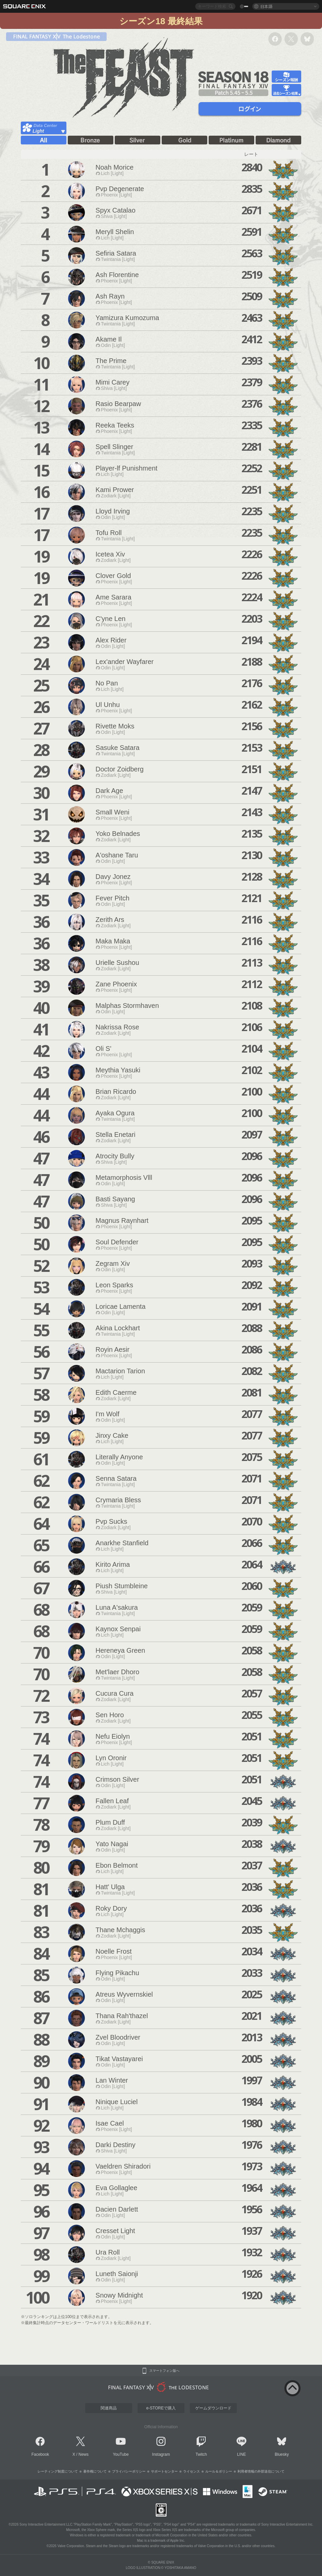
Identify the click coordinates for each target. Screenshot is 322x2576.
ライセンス (191, 2471)
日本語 (266, 6)
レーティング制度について (58, 2471)
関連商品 (109, 2408)
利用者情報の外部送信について (260, 2471)
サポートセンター (164, 2471)
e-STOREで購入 (161, 2408)
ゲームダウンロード (213, 2408)
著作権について (95, 2471)
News (83, 2454)
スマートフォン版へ (164, 2370)
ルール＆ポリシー (218, 2471)
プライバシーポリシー (129, 2471)
